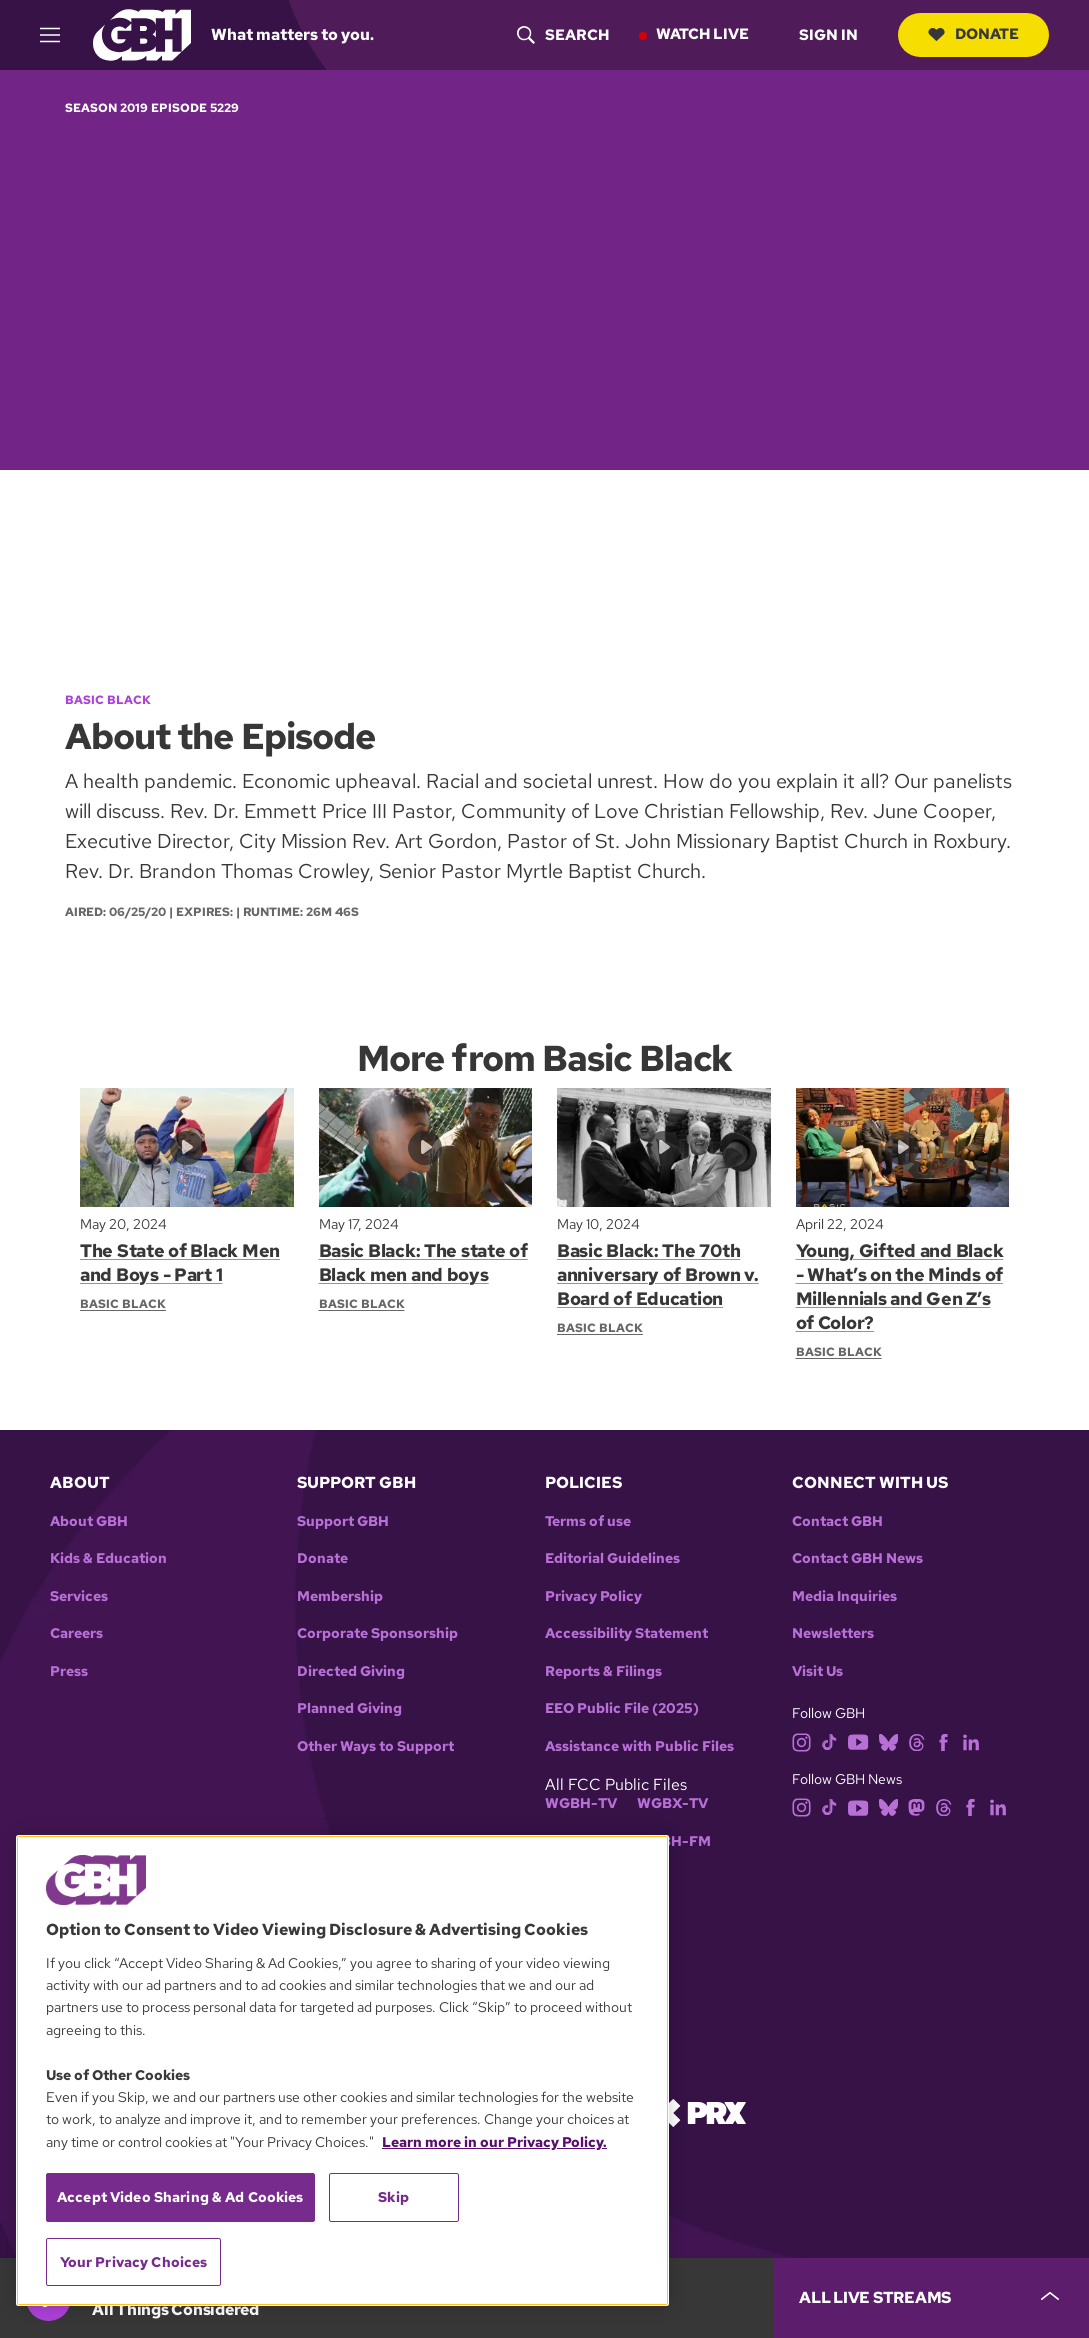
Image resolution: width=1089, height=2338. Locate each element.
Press (69, 1671)
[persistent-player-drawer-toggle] (931, 2298)
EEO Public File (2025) (622, 1708)
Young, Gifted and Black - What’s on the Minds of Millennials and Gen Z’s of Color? (900, 1286)
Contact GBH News (857, 1558)
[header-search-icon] (563, 35)
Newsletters (833, 1633)
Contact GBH (837, 1521)
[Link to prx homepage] (699, 2111)
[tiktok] (829, 1740)
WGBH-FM (673, 1841)
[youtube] (858, 1740)
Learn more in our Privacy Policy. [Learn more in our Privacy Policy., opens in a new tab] (494, 2142)
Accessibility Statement (626, 1633)
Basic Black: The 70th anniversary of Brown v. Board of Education (658, 1274)
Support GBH (343, 1521)
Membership (340, 1596)
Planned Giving (349, 1708)
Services (79, 1596)
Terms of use (588, 1521)
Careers (76, 1633)
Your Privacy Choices (134, 2262)
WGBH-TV (581, 1803)
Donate (973, 34)
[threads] (916, 1740)
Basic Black (108, 700)
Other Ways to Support (375, 1746)
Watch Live (702, 34)
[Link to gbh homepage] (142, 33)
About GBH (89, 1521)
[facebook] (943, 1740)
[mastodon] (916, 1806)
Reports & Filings (603, 1671)
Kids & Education (108, 1558)
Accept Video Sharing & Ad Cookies (180, 2197)
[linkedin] (971, 1740)
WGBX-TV (672, 1803)
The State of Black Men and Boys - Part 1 (180, 1262)
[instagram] (802, 1740)
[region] (342, 2070)
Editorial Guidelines (612, 1558)
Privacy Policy (593, 1596)
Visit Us (817, 1671)
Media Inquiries (844, 1596)
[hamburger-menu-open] (59, 35)
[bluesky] (888, 1740)
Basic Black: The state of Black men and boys (423, 1262)
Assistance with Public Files (639, 1746)
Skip (393, 2197)
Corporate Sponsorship (377, 1633)
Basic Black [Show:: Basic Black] (123, 1304)
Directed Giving (351, 1671)
